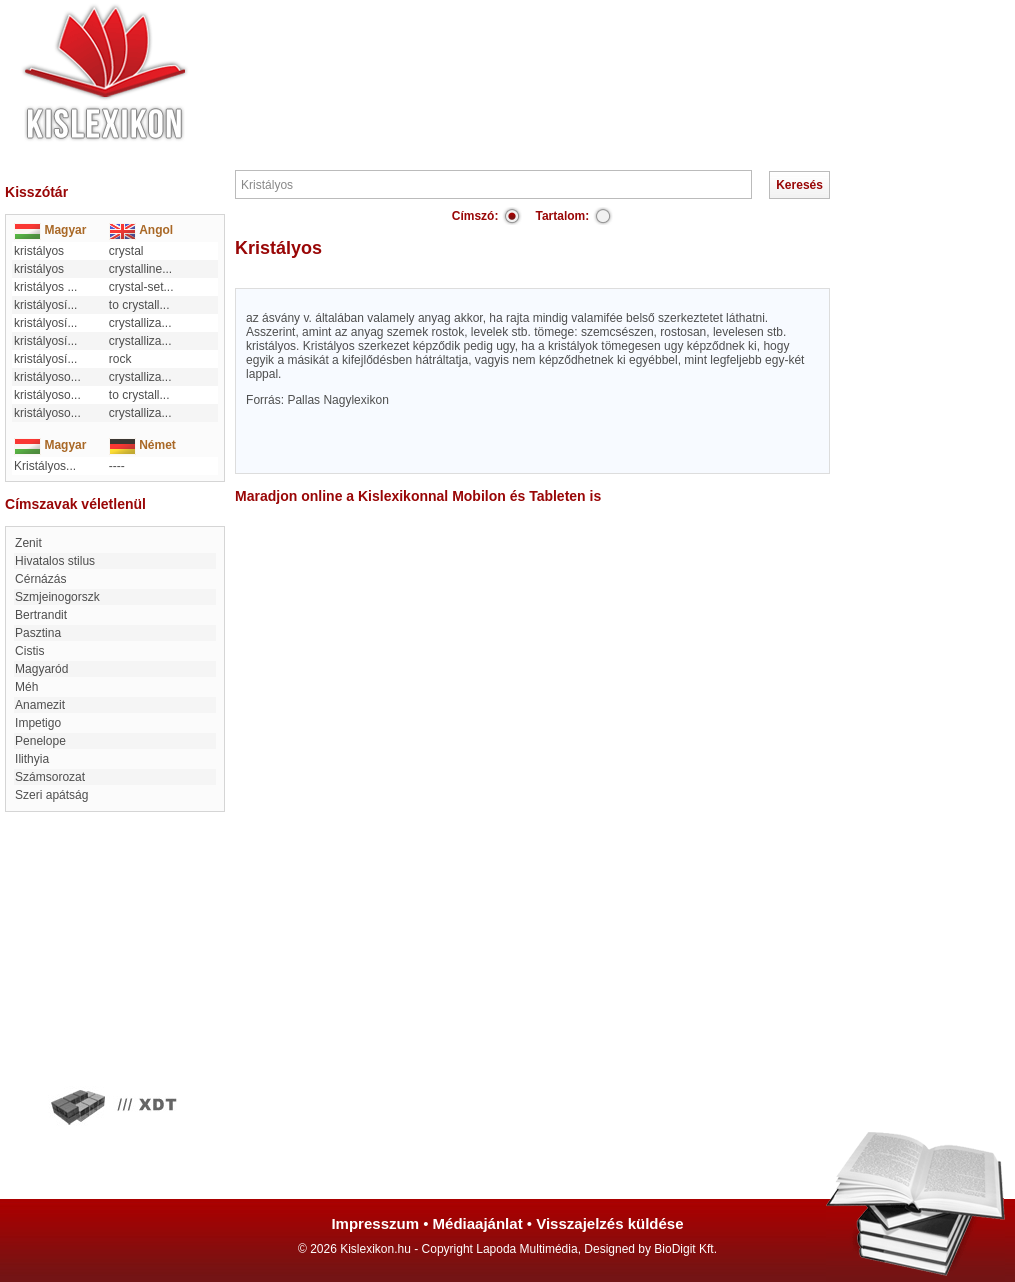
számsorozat (50, 777)
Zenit (28, 543)
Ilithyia (32, 759)
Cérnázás (40, 579)
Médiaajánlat (478, 1223)
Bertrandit (41, 615)
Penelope (40, 741)
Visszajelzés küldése (609, 1223)
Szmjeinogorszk (57, 597)
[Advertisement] (568, 60)
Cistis (29, 651)
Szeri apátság (51, 795)
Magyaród (41, 669)
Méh (26, 687)
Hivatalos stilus (55, 561)
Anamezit (40, 705)
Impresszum (375, 1223)
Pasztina (38, 633)
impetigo (38, 723)
